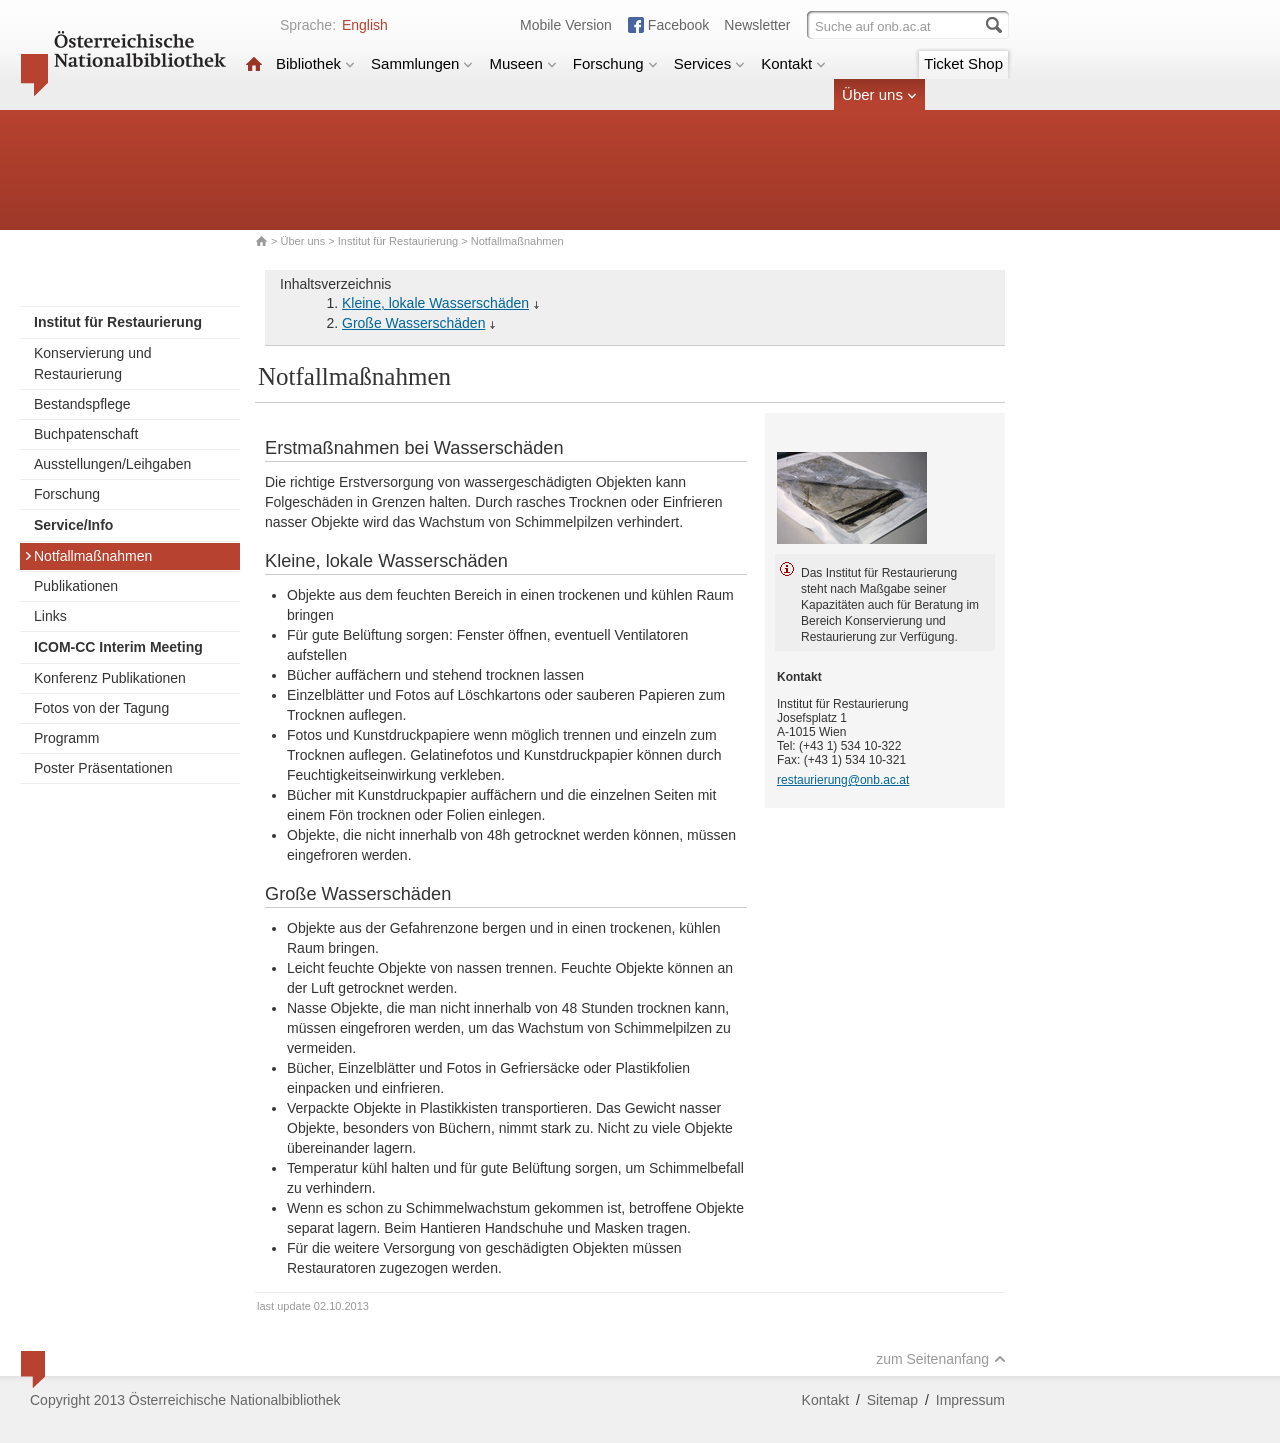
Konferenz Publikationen (110, 678)
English (365, 25)
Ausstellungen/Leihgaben (112, 464)
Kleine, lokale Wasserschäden (435, 303)
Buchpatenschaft (86, 434)
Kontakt (793, 63)
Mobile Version (566, 25)
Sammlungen (422, 63)
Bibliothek (315, 63)
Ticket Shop (963, 63)
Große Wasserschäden (413, 323)
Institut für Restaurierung (398, 241)
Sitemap (892, 1400)
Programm (66, 738)
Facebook (678, 25)
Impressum (970, 1400)
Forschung (615, 63)
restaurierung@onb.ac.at (843, 780)
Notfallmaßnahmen (88, 556)
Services (710, 63)
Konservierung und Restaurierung (93, 363)
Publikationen (76, 586)
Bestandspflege (82, 404)
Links (50, 616)
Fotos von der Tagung (101, 708)
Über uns (879, 94)
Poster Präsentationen (103, 768)
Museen (522, 63)
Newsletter (757, 25)
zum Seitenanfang (941, 1359)
